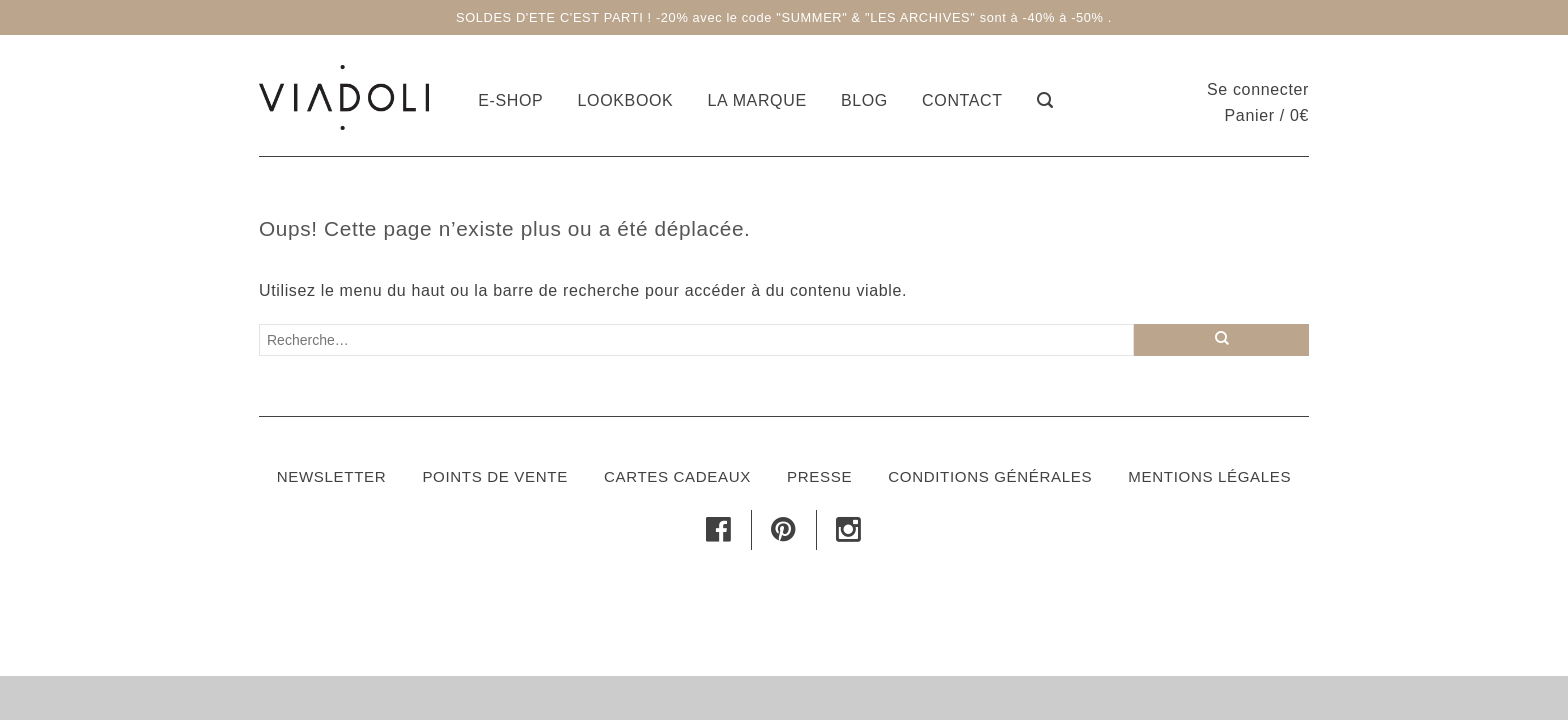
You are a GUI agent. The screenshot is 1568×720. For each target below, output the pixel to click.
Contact (962, 100)
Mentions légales (1209, 476)
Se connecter (1258, 89)
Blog (864, 100)
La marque (757, 100)
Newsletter (332, 476)
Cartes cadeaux (677, 476)
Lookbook (626, 100)
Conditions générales (990, 476)
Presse (819, 476)
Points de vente (494, 476)
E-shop (510, 100)
